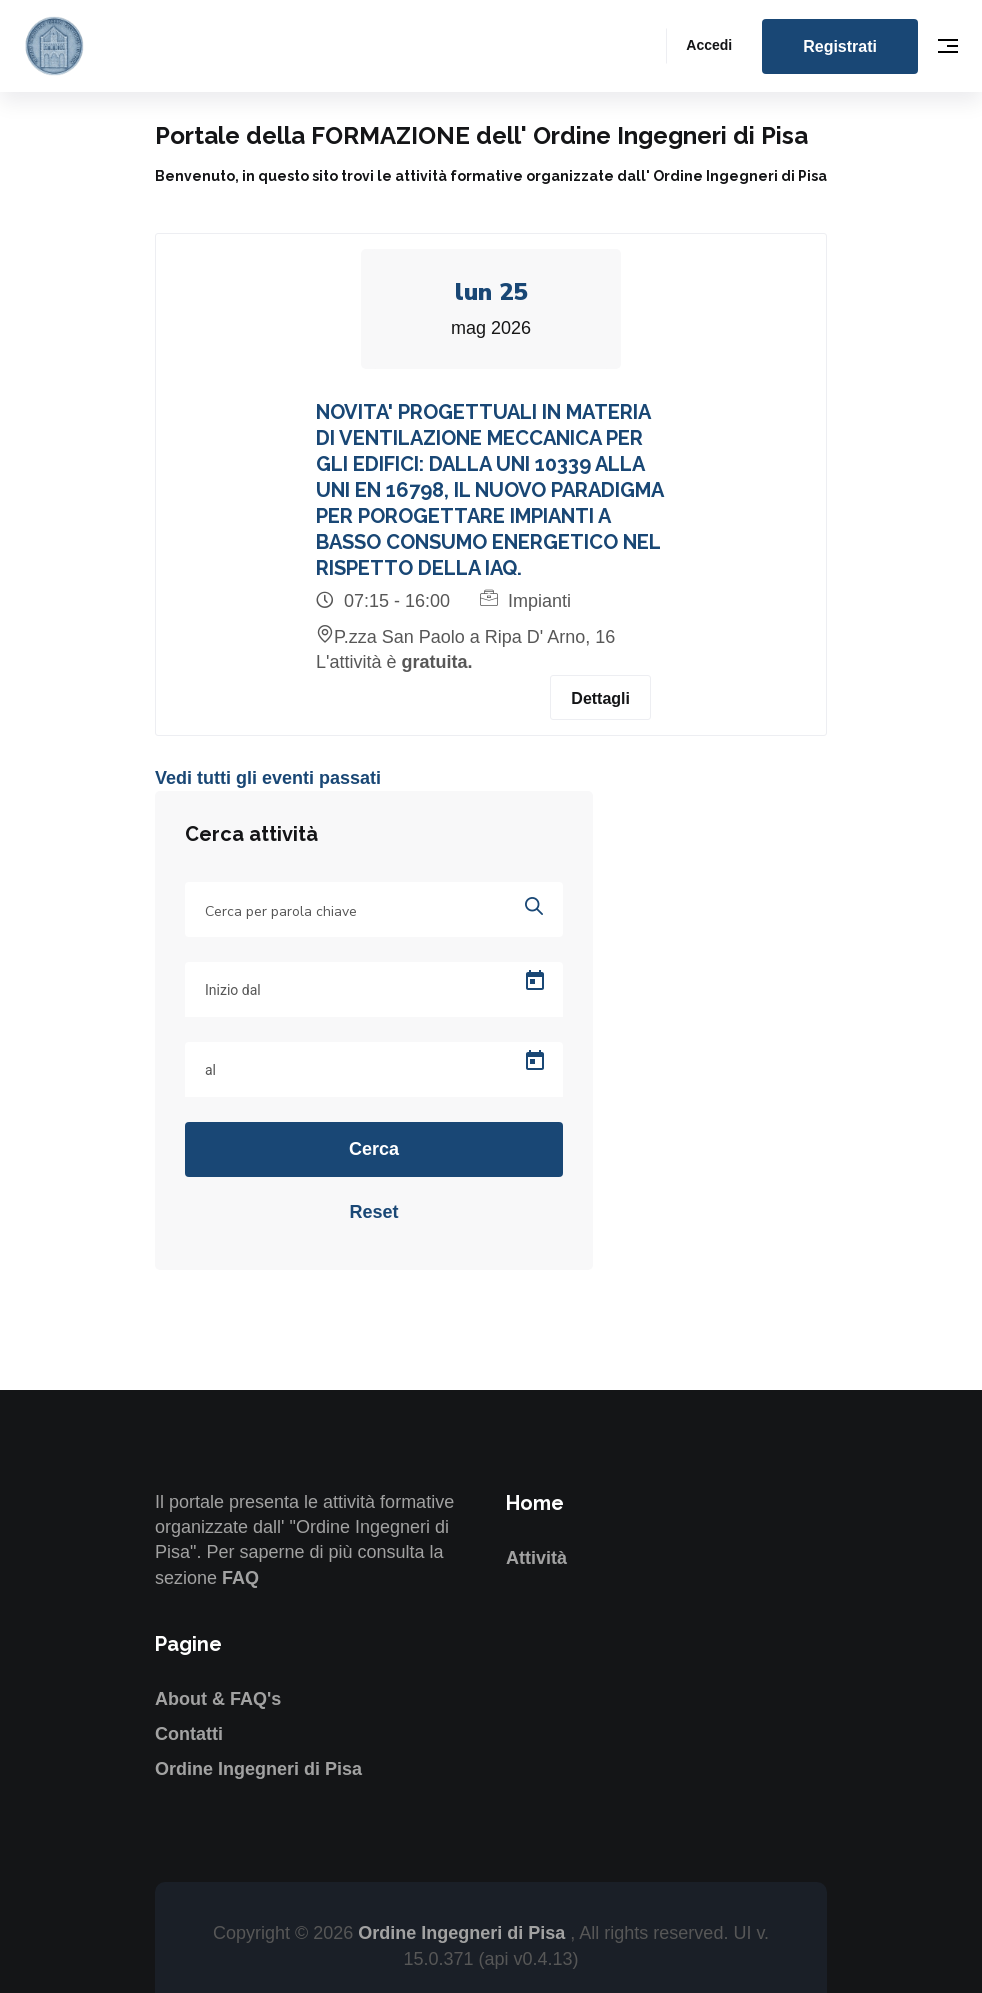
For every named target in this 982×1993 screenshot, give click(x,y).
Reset (373, 1212)
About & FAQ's (218, 1699)
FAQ (240, 1578)
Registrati (840, 46)
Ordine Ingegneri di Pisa (258, 1769)
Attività (536, 1558)
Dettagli (600, 698)
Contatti (189, 1734)
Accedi (709, 45)
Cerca (374, 1149)
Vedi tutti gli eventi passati (268, 778)
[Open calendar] (535, 981)
